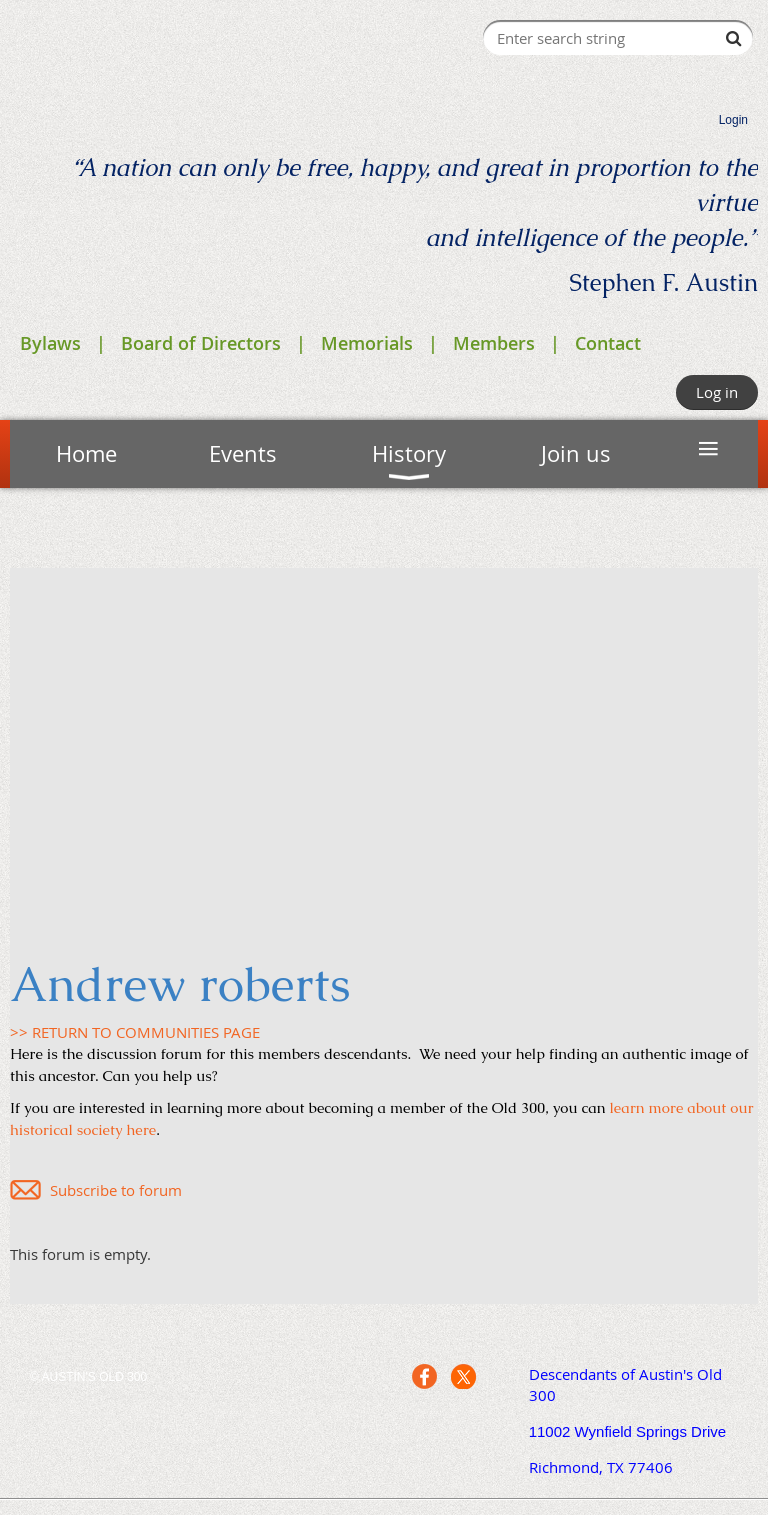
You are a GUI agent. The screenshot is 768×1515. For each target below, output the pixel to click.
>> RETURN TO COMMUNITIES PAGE (135, 1032)
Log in (717, 392)
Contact (608, 343)
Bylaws (50, 343)
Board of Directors (201, 343)
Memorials (367, 343)
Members (494, 343)
